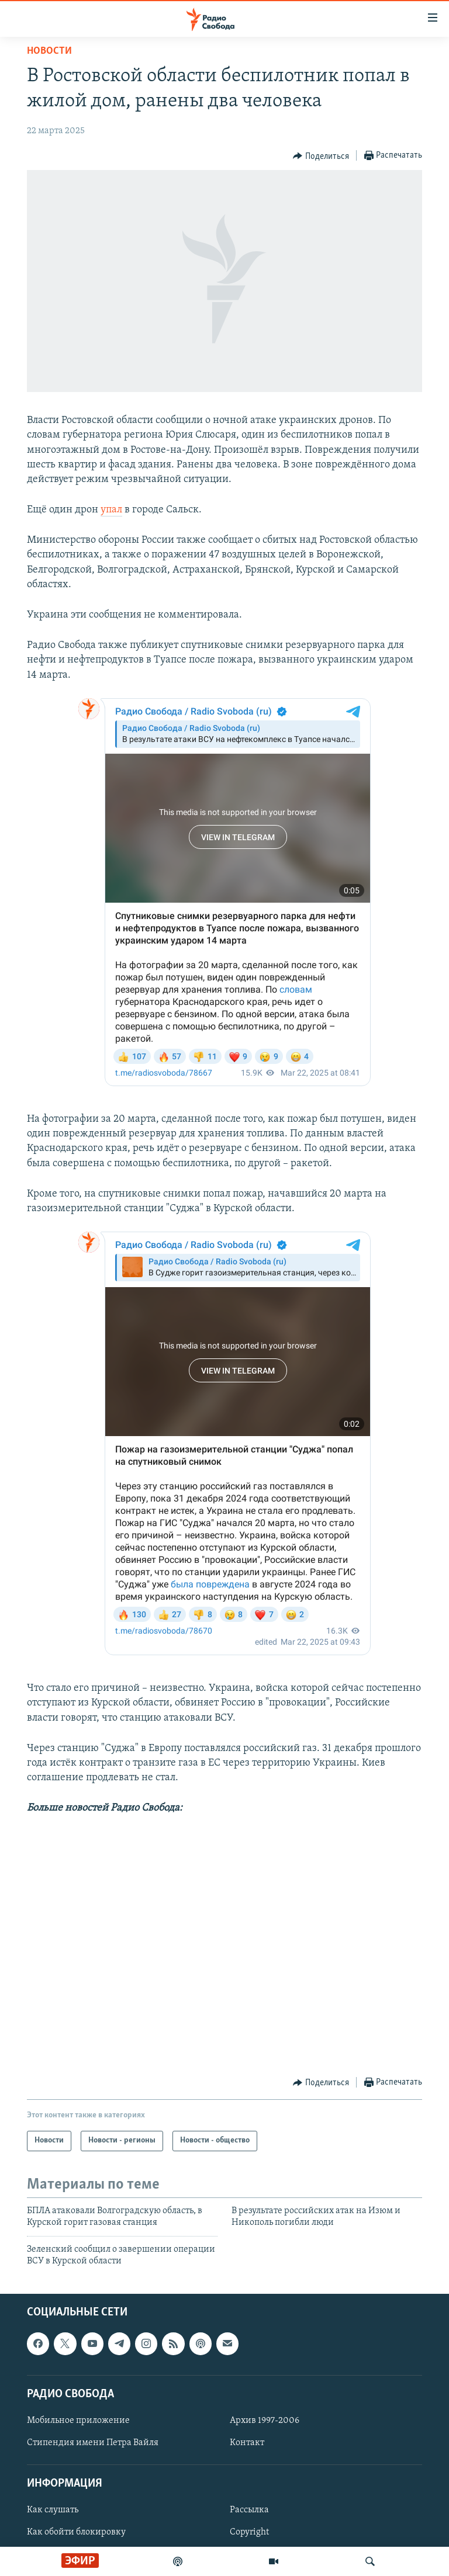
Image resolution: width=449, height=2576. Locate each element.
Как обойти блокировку (76, 2532)
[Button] (321, 156)
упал (111, 509)
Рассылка (249, 2510)
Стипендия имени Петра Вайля (92, 2442)
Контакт (247, 2442)
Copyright (249, 2532)
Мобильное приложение (78, 2420)
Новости (49, 51)
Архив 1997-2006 (264, 2420)
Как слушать (52, 2510)
